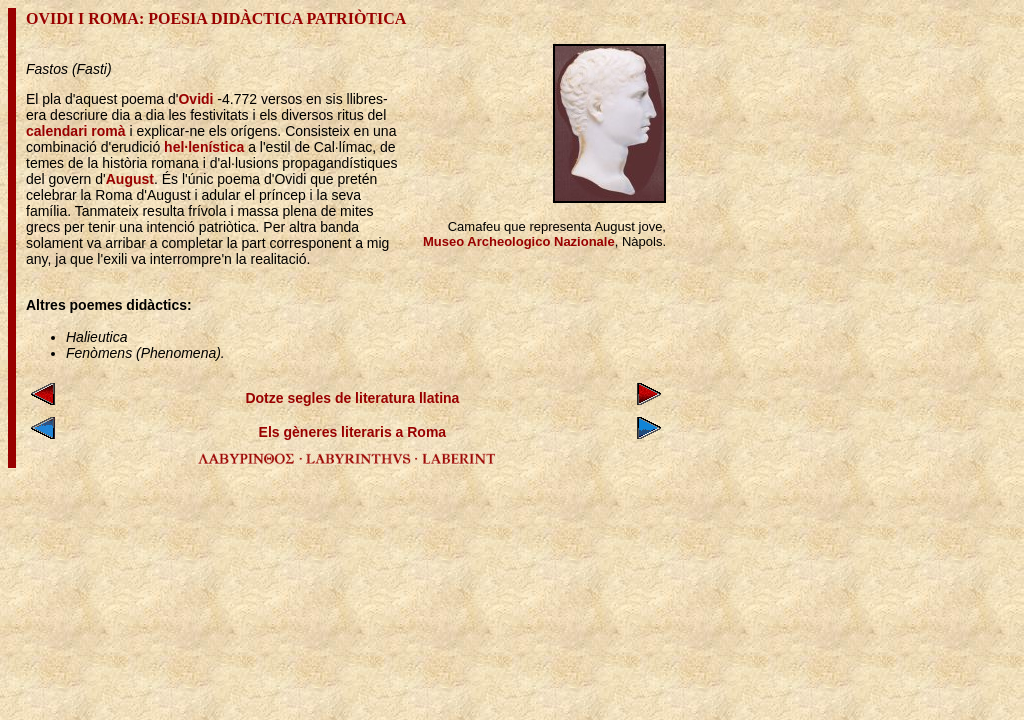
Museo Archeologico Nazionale (519, 241)
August (130, 179)
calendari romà (76, 131)
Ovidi (195, 99)
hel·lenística (204, 147)
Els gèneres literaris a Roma (353, 432)
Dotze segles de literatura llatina (352, 398)
